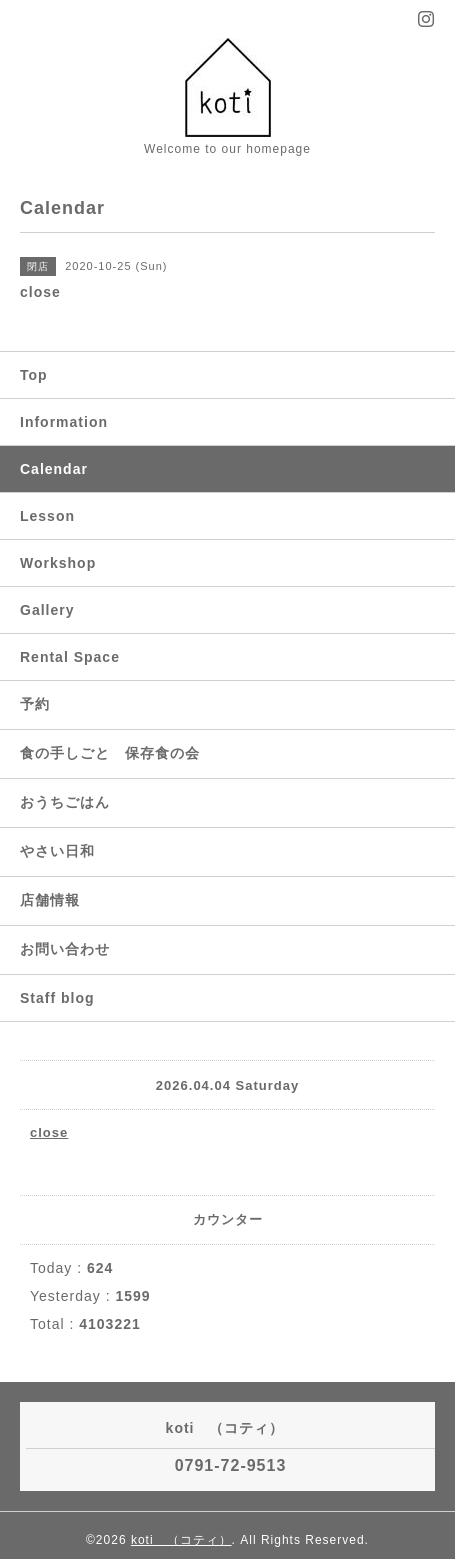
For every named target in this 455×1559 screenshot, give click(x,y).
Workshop (58, 563)
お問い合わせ (65, 949)
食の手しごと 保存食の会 (110, 753)
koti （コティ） (181, 1540)
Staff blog (57, 998)
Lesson (47, 516)
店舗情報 (50, 900)
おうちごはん (65, 802)
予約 (35, 704)
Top (34, 375)
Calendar (54, 469)
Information (64, 422)
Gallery (47, 610)
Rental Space (70, 657)
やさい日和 (57, 851)
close (49, 1132)
